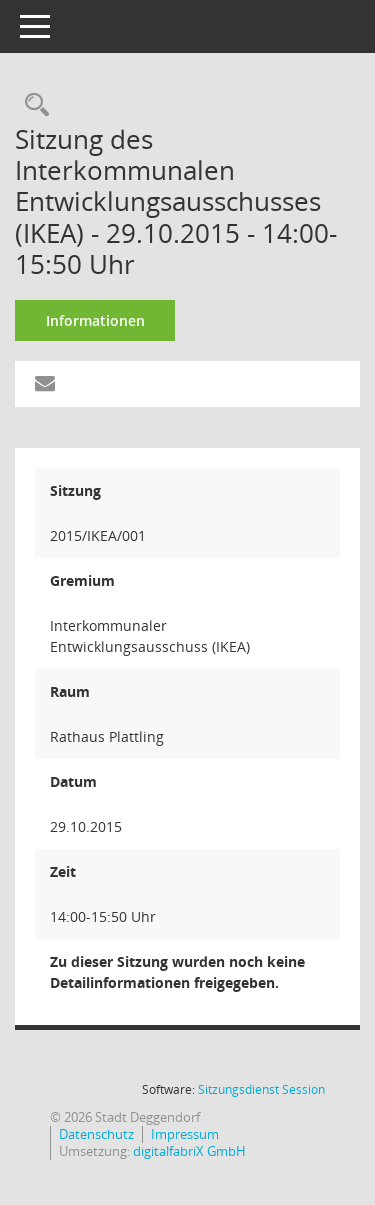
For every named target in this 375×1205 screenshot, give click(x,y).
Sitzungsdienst (261, 1089)
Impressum (185, 1134)
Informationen (95, 320)
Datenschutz (96, 1134)
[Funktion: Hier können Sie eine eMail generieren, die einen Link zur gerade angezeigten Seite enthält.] (45, 384)
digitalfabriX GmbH (189, 1151)
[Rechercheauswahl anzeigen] (32, 105)
